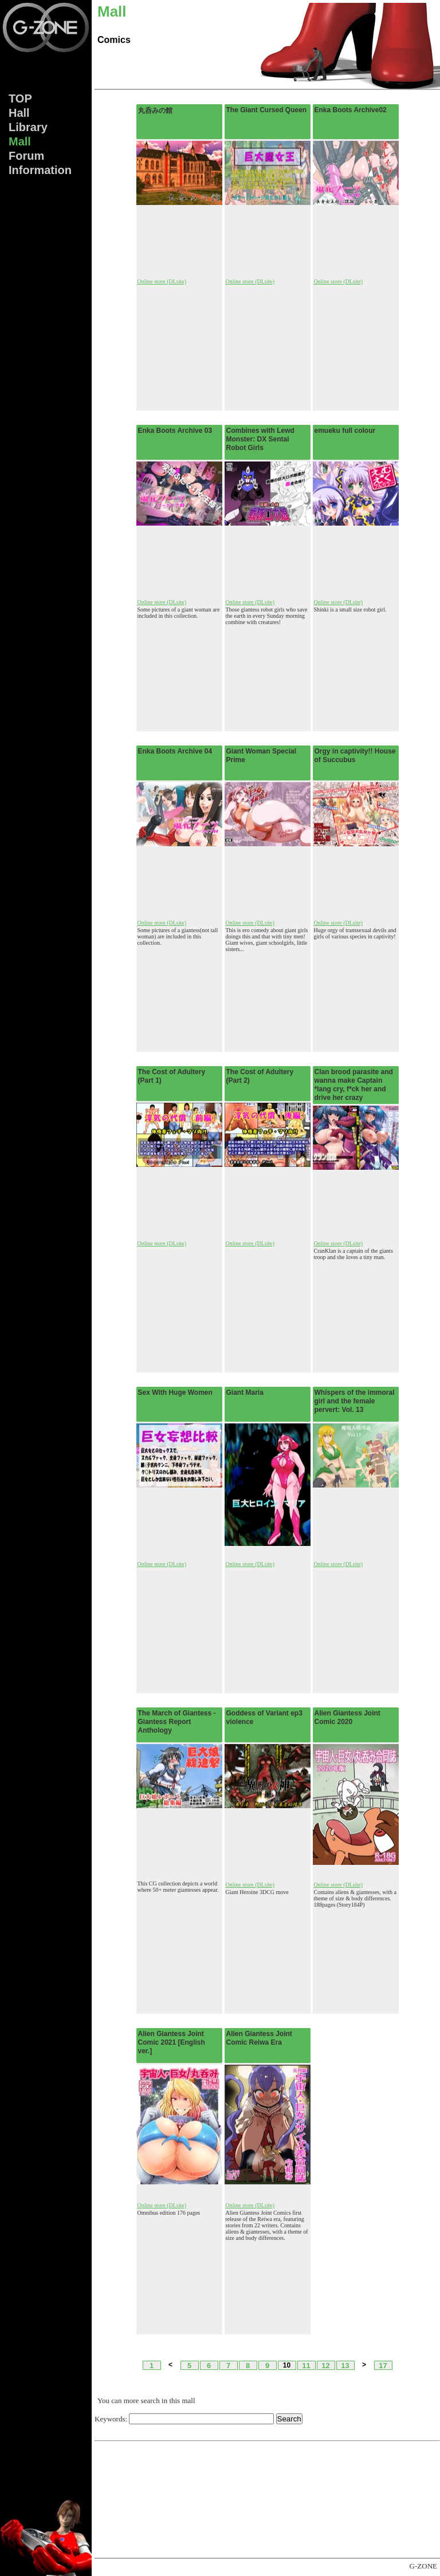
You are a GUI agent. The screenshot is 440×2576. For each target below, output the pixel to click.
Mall (20, 141)
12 (325, 2365)
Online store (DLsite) (162, 281)
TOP (20, 98)
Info (40, 170)
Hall (19, 112)
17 (383, 2365)
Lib (28, 127)
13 (345, 2365)
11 (306, 2365)
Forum (26, 155)
